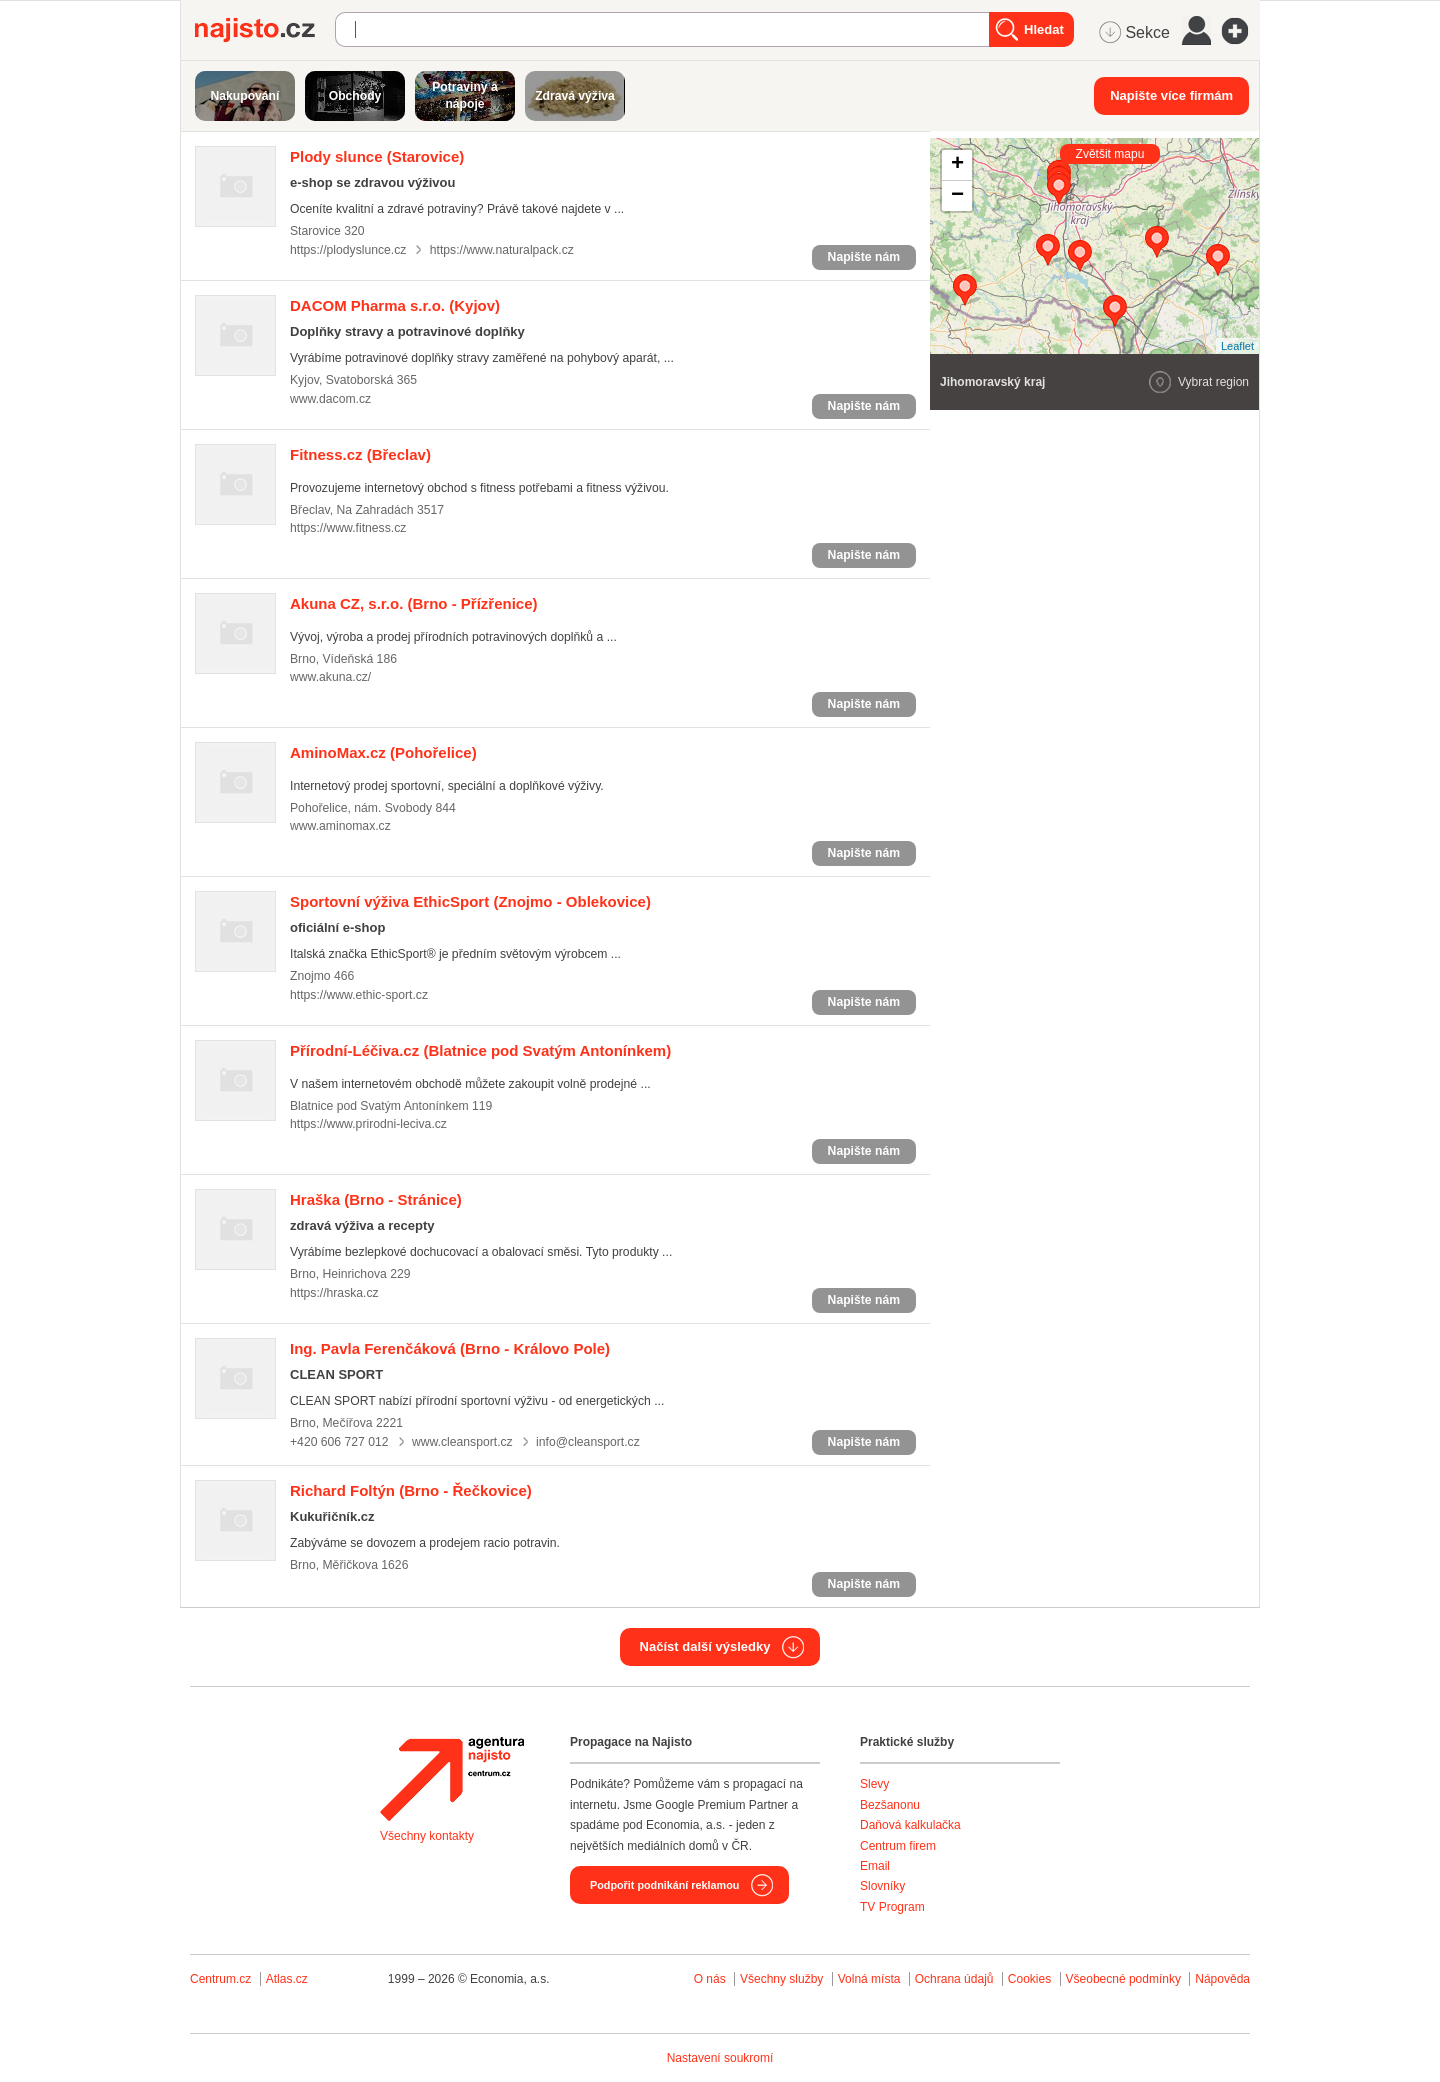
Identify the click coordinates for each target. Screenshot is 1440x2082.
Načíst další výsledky (705, 1646)
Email (875, 1866)
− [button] (957, 196)
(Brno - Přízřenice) (414, 603)
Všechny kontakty (427, 1836)
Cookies (1029, 1979)
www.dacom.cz (330, 399)
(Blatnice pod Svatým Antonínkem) (480, 1050)
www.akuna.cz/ (330, 677)
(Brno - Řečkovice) (411, 1490)
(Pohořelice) (383, 752)
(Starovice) (377, 156)
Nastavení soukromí (720, 2058)
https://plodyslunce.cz (348, 250)
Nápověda (1222, 1979)
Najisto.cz (265, 30)
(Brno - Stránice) (376, 1199)
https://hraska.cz (334, 1293)
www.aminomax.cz (340, 826)
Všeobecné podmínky (1123, 1979)
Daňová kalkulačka (910, 1825)
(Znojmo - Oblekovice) (470, 901)
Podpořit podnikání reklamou (664, 1885)
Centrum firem (898, 1846)
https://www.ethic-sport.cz (359, 995)
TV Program (892, 1907)
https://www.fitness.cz (348, 528)
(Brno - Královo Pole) (450, 1348)
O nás (710, 1979)
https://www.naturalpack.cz (502, 250)
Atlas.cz (287, 1979)
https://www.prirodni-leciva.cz (368, 1124)
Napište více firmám (1171, 95)
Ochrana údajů (954, 1979)
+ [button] (957, 165)
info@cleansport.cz (588, 1442)
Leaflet (1237, 346)
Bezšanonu (890, 1805)
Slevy (874, 1784)
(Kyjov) (395, 305)
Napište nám (864, 257)
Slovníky (882, 1886)
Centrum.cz (220, 1979)
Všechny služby (783, 1979)
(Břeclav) (360, 454)
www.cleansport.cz (462, 1442)
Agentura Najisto (452, 1779)
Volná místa (869, 1979)
